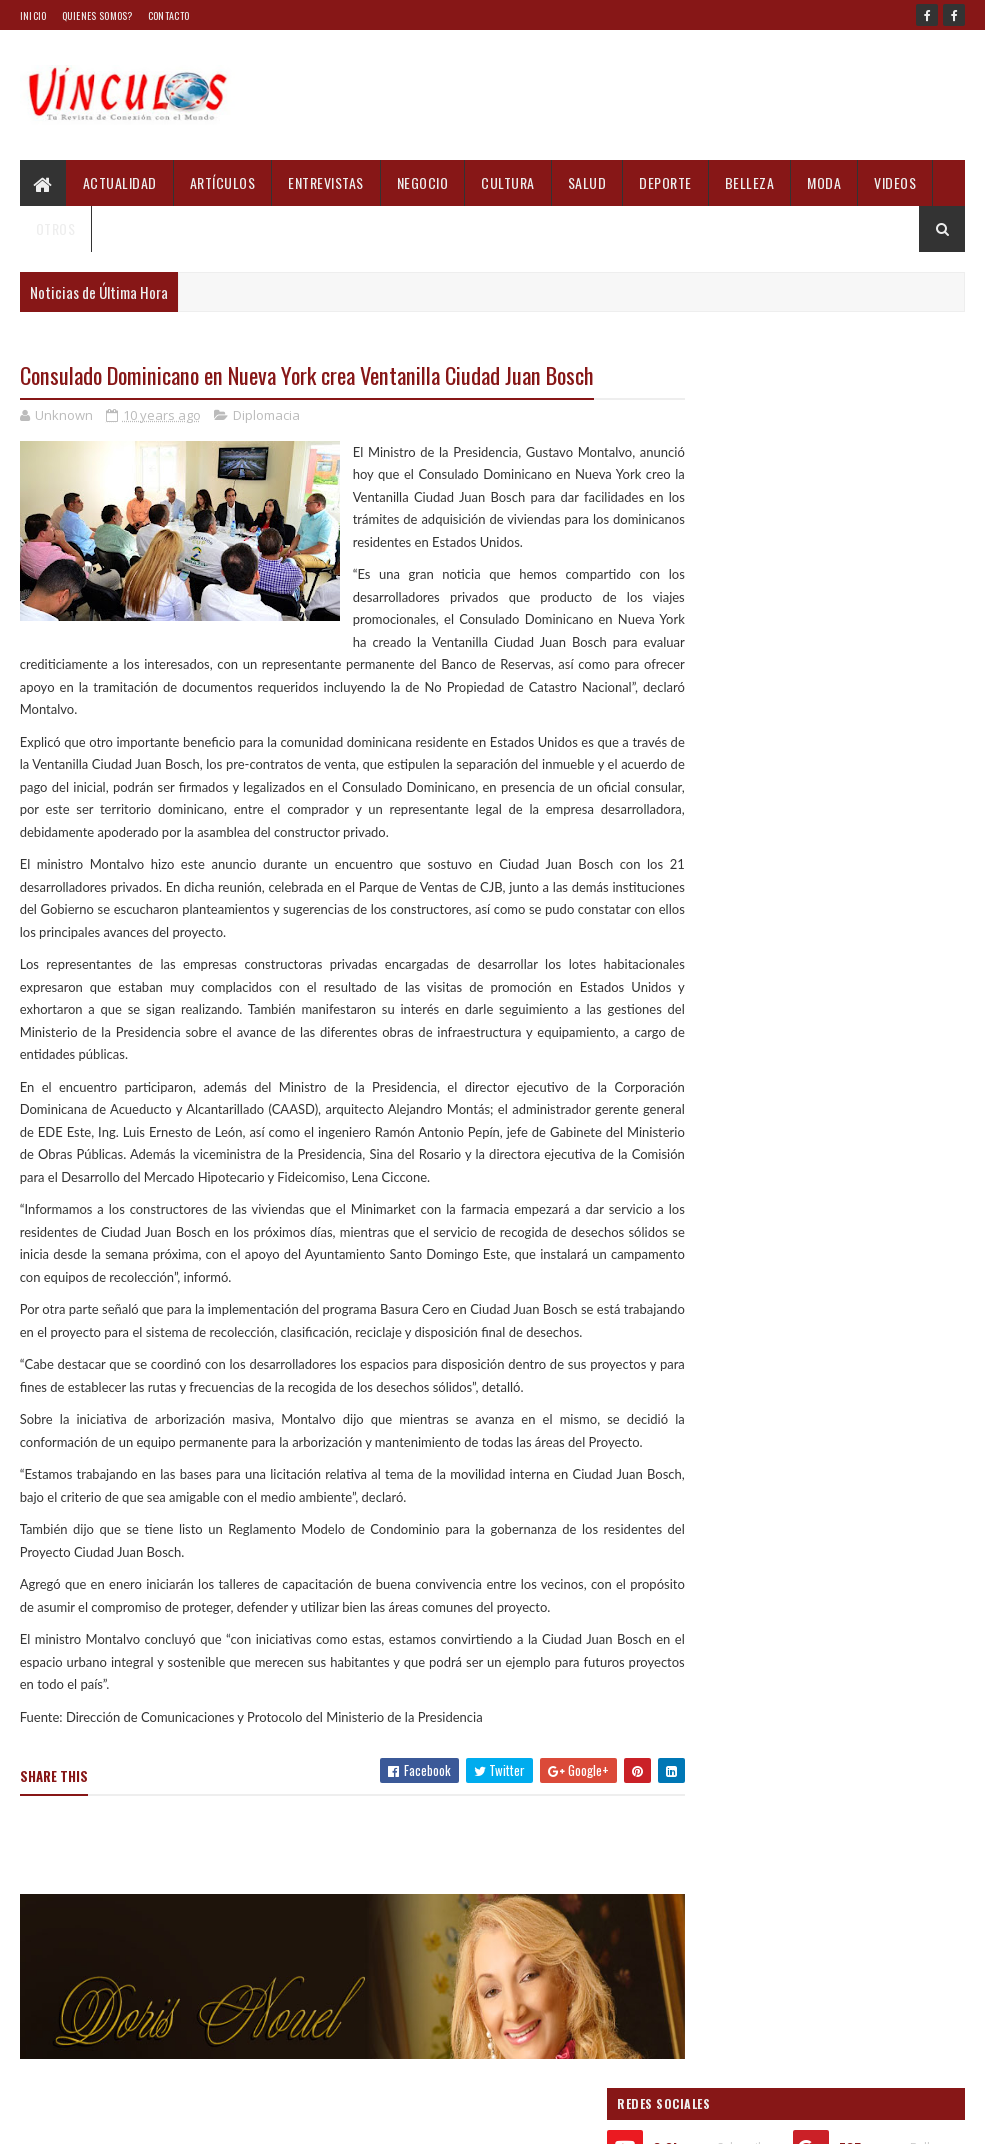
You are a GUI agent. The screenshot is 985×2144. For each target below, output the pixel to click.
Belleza (750, 182)
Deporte (665, 182)
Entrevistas (326, 182)
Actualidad (120, 182)
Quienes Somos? (97, 15)
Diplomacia (266, 416)
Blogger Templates (217, 2116)
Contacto (168, 15)
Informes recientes (753, 1470)
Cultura (508, 182)
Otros (56, 228)
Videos (895, 182)
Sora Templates (116, 2116)
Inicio (33, 15)
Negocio (423, 182)
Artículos (223, 182)
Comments (894, 1470)
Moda (824, 182)
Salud (587, 182)
